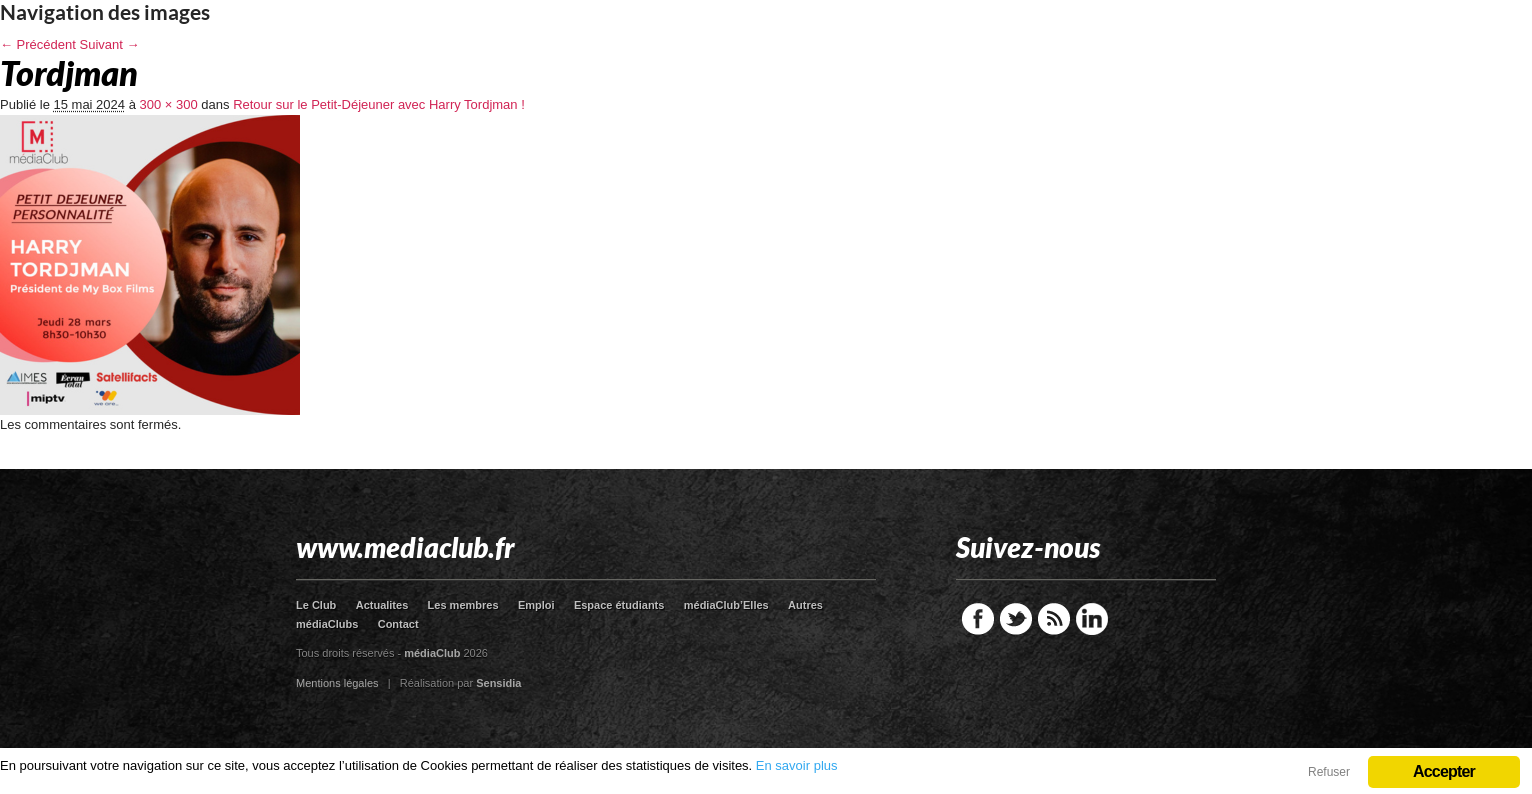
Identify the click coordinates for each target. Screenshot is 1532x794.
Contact (398, 624)
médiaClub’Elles (726, 605)
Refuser (1329, 772)
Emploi (536, 605)
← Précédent (38, 44)
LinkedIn (1092, 619)
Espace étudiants (619, 605)
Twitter (1016, 619)
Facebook (978, 619)
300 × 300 (169, 104)
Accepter (1444, 771)
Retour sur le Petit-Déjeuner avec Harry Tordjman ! (379, 104)
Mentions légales (337, 683)
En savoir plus (797, 765)
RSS (1054, 619)
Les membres (463, 605)
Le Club (316, 605)
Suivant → (110, 44)
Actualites (382, 605)
